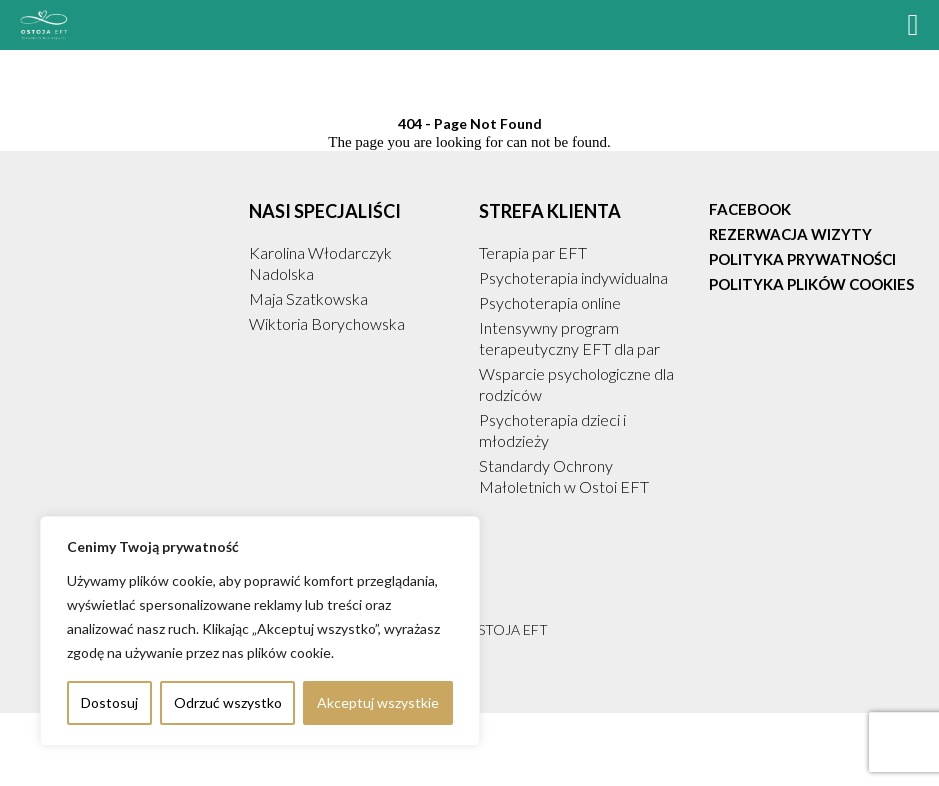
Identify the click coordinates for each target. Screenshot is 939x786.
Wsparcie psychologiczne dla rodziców (576, 384)
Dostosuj (109, 702)
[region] (260, 631)
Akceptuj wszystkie (378, 702)
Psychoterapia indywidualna (573, 277)
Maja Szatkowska (308, 298)
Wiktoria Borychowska (327, 323)
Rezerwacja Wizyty (790, 234)
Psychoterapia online (550, 302)
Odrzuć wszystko (228, 702)
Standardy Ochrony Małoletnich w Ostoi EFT (564, 476)
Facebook (750, 209)
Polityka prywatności (802, 259)
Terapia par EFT (533, 252)
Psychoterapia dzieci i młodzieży (552, 430)
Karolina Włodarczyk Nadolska (320, 263)
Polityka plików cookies (811, 284)
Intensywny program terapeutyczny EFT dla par (569, 338)
